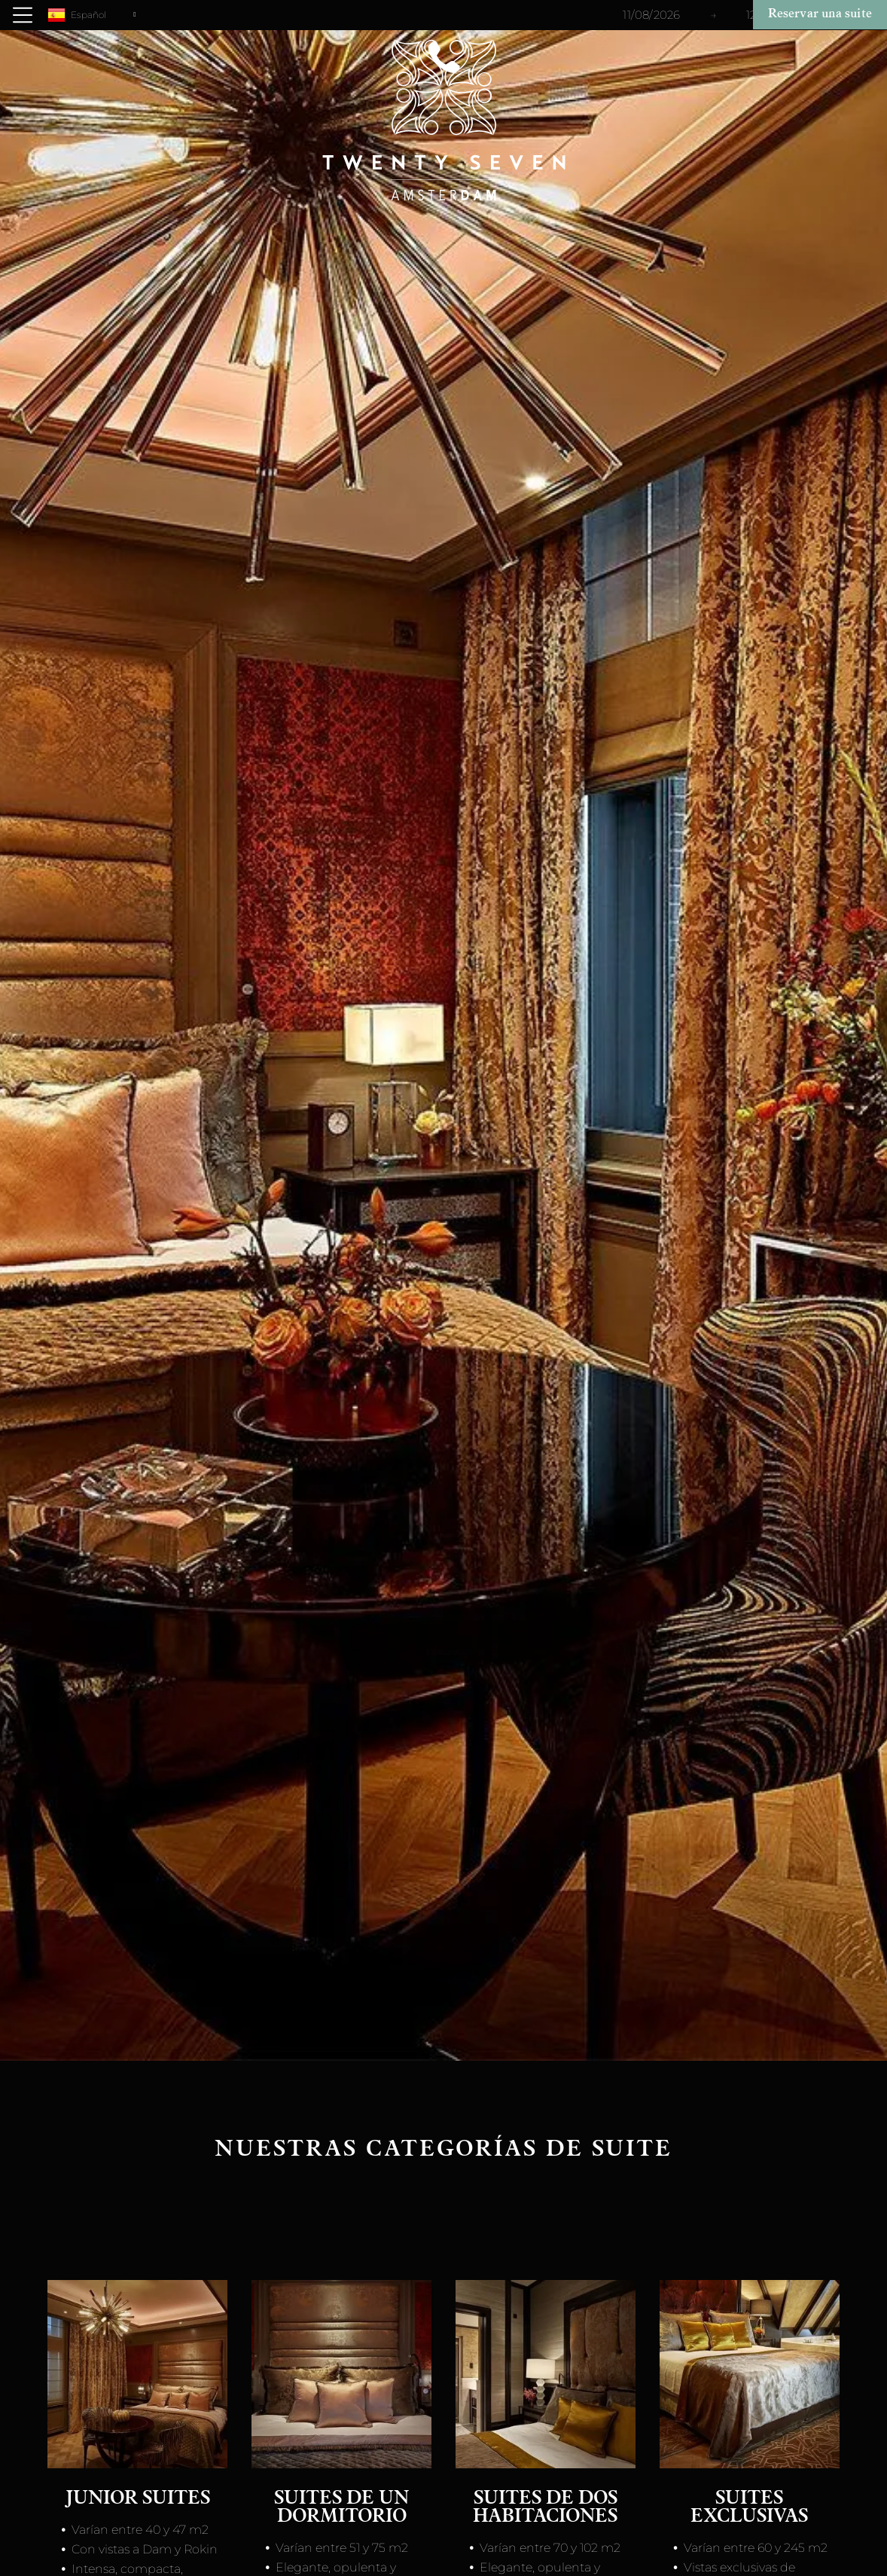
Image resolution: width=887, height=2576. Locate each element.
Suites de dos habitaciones (545, 2509)
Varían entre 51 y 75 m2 (342, 2548)
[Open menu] (22, 15)
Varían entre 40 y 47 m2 (140, 2530)
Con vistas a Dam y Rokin (145, 2549)
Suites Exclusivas (749, 2509)
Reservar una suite (820, 14)
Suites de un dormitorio (341, 2509)
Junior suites (138, 2500)
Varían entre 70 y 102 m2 (550, 2548)
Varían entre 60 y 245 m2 (756, 2548)
